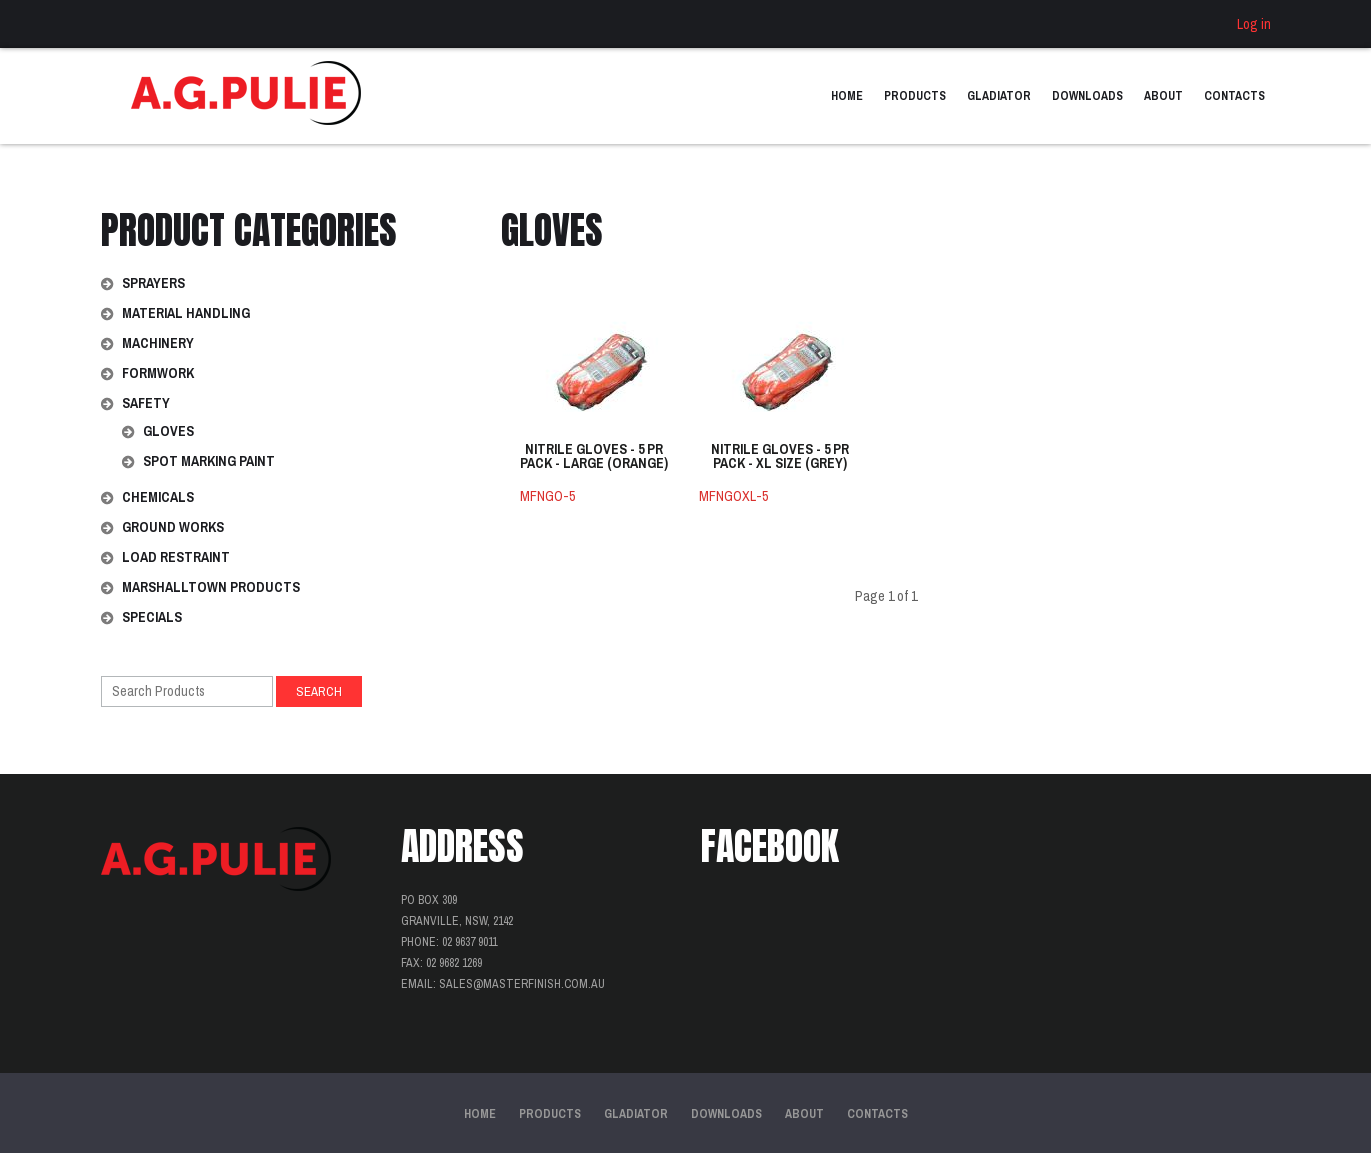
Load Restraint (176, 557)
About (1163, 96)
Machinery (158, 343)
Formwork (158, 373)
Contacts (1234, 96)
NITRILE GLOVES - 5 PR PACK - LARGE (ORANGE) (594, 457)
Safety (146, 403)
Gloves (168, 431)
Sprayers (153, 283)
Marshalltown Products (211, 587)
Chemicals (158, 497)
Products (915, 96)
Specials (152, 617)
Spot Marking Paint (209, 461)
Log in (1254, 24)
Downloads (1087, 96)
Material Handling (186, 313)
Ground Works (173, 527)
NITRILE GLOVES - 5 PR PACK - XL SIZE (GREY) (780, 457)
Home (847, 96)
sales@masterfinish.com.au (522, 984)
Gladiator (999, 96)
